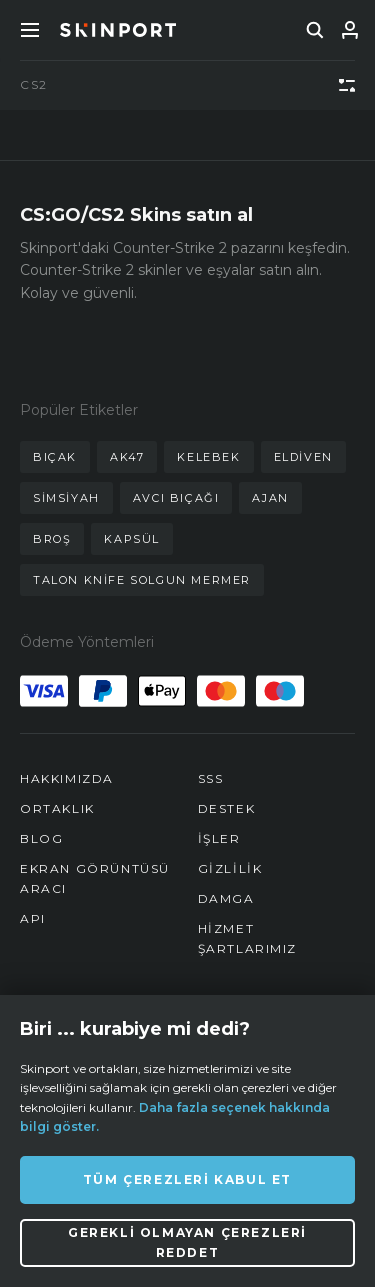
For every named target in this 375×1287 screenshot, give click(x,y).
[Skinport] (118, 30)
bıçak (55, 457)
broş (52, 539)
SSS (211, 778)
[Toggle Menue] (30, 30)
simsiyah (66, 498)
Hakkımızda (67, 778)
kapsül (132, 539)
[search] (315, 30)
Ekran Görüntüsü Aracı (95, 878)
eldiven (303, 457)
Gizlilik (230, 868)
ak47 (127, 457)
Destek (227, 808)
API (33, 918)
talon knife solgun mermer (142, 580)
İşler (219, 838)
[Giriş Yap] (350, 30)
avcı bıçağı (176, 498)
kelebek (208, 457)
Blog (41, 838)
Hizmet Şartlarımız (248, 938)
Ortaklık (57, 808)
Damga (226, 898)
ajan (270, 498)
